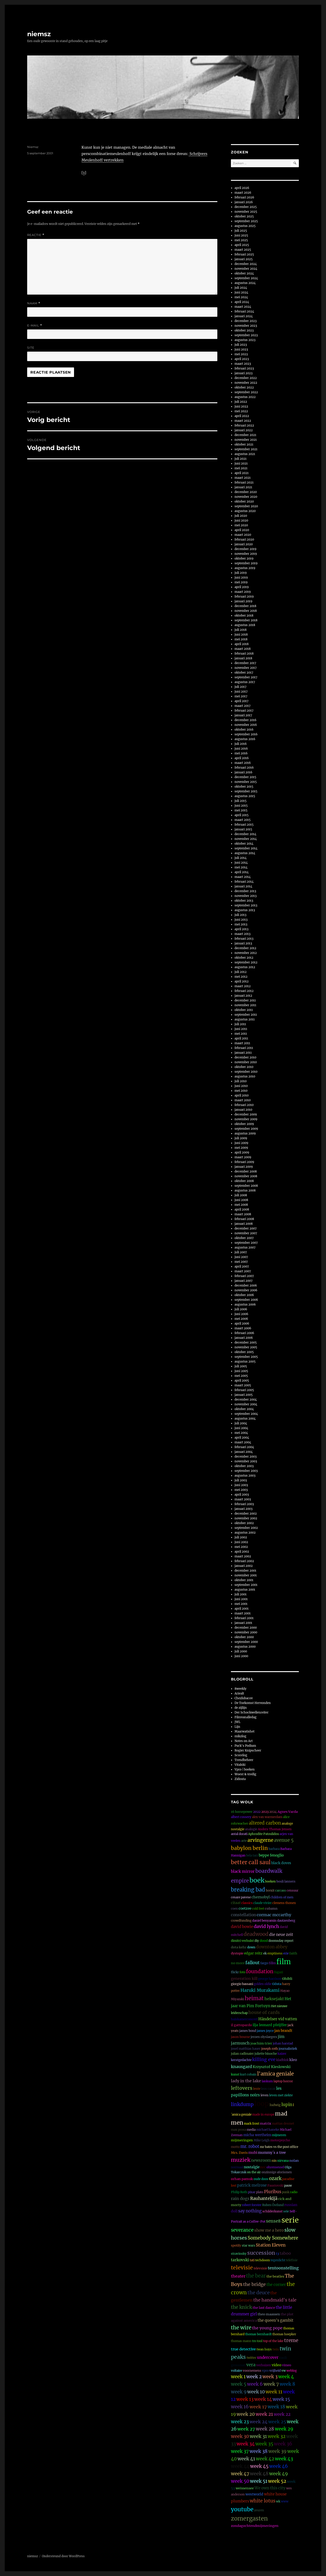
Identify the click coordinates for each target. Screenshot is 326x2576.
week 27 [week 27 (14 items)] (246, 2429)
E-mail (34, 325)
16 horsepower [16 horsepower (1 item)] (241, 1812)
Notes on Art (244, 1741)
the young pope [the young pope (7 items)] (267, 2328)
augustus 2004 (245, 1418)
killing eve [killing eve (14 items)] (264, 2059)
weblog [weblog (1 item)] (291, 2371)
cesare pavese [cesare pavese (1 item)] (241, 1897)
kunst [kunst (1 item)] (235, 2074)
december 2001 (245, 1571)
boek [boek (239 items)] (256, 1880)
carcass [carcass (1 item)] (280, 1890)
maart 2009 (243, 1157)
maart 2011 (242, 1043)
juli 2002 (241, 1537)
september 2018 (246, 620)
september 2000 (246, 1642)
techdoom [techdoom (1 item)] (262, 2260)
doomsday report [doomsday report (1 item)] (280, 1941)
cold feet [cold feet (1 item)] (258, 1909)
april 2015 (242, 815)
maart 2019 (243, 592)
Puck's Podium (245, 1746)
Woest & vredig (245, 1774)
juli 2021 (241, 459)
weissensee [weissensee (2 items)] (245, 2488)
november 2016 (246, 725)
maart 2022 (243, 421)
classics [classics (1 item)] (247, 1903)
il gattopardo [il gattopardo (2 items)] (241, 2025)
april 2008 (242, 1209)
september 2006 (246, 1300)
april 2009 (242, 1152)
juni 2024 (241, 292)
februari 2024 (244, 311)
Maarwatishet (244, 1731)
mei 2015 (241, 810)
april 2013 (241, 929)
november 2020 (246, 497)
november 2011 (245, 1005)
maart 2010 (243, 1100)
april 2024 (242, 302)
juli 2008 (241, 1195)
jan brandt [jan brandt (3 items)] (283, 2030)
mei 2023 (241, 354)
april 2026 (242, 188)
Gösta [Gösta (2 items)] (276, 1984)
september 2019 (246, 563)
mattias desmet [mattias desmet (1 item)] (283, 2124)
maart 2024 (243, 307)
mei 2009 (241, 1148)
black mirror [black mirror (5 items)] (243, 1871)
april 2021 (242, 473)
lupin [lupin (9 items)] (286, 2104)
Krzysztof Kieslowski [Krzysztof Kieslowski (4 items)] (271, 2066)
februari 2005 (244, 1390)
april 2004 (242, 1437)
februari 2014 (244, 882)
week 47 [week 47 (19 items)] (240, 2474)
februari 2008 (244, 1219)
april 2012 (242, 981)
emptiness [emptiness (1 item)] (275, 1953)
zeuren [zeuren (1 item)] (259, 2510)
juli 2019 (241, 573)
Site (30, 347)
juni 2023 (241, 349)
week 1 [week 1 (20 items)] (238, 2377)
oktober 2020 (244, 501)
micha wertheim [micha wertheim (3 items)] (257, 2135)
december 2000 (246, 1628)
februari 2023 (244, 368)
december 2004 (246, 1399)
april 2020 (242, 530)
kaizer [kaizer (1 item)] (282, 2054)
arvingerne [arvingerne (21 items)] (260, 1840)
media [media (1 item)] (251, 2130)
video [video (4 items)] (276, 2365)
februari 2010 (244, 1105)
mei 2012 (241, 977)
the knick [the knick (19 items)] (241, 2307)
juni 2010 (241, 1086)
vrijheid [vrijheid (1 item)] (275, 2371)
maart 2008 (243, 1214)
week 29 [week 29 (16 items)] (284, 2429)
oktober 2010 (244, 1067)
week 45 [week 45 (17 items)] (259, 2466)
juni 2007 (241, 1257)
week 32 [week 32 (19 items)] (276, 2436)
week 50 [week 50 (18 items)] (240, 2481)
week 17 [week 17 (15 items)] (258, 2406)
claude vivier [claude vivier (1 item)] (262, 1903)
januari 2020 (244, 544)
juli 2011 (240, 1024)
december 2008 (246, 1171)
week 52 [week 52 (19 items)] (277, 2481)
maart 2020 (243, 535)
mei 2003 (241, 1490)
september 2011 (246, 1015)
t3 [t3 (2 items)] (277, 2254)
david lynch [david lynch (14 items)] (266, 1926)
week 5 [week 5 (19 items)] (238, 2384)
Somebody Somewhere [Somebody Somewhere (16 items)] (273, 2238)
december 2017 (245, 663)
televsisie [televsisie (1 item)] (260, 2268)
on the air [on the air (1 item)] (254, 2172)
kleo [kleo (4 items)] (293, 2059)
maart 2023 (243, 364)
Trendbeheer (244, 1760)
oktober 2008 (244, 1181)
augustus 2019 (245, 568)
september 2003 (246, 1471)
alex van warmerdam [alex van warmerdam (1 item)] (267, 1817)
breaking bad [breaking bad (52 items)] (248, 1889)
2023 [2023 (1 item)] (264, 1812)
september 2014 (246, 848)
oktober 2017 (244, 672)
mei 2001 (241, 1604)
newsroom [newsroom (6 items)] (261, 2160)
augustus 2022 (245, 397)
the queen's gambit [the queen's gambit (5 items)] (275, 2320)
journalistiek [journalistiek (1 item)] (288, 2049)
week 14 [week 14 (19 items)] (263, 2399)
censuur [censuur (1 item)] (292, 1890)
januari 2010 (243, 1110)
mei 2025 (241, 240)
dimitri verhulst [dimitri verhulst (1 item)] (242, 1941)
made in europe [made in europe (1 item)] (263, 2114)
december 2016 (245, 720)
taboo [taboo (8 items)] (285, 2253)
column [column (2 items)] (271, 1908)
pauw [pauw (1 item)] (288, 2186)
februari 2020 (244, 539)
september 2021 (246, 449)
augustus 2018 (245, 625)
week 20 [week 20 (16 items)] (246, 2414)
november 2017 (246, 668)
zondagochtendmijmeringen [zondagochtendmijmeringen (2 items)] (254, 2526)
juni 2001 (241, 1599)
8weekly (240, 1689)
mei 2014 (241, 867)
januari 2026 (244, 202)
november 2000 (246, 1632)
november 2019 (246, 554)
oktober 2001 (244, 1580)
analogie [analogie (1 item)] (251, 1829)
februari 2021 (244, 482)
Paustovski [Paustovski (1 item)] (275, 2186)
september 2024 (246, 278)
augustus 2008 (245, 1190)
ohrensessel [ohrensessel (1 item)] (275, 2167)
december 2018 (245, 606)
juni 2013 (241, 920)
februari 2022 (244, 425)
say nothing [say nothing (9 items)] (250, 2211)
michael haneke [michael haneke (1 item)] (267, 2130)
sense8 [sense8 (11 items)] (273, 2221)
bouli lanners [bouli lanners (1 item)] (285, 1881)
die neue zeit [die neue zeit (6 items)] (281, 1934)
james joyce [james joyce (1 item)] (265, 2031)
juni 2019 (241, 577)
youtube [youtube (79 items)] (242, 2509)
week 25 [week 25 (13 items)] (277, 2421)
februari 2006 (244, 1333)
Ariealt (239, 1693)
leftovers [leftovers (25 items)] (241, 2088)
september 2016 (246, 734)
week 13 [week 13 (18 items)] (245, 2399)
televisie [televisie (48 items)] (242, 2267)
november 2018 (246, 611)
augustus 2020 (245, 511)
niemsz (39, 34)
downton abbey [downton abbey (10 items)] (272, 1946)
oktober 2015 (244, 787)
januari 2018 (243, 658)
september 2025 (246, 221)
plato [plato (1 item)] (259, 2192)
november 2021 (246, 440)
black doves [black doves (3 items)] (281, 1863)
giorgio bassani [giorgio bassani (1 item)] (242, 1984)
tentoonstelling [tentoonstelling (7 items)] (283, 2268)
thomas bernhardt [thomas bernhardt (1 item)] (258, 2334)
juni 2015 (241, 806)
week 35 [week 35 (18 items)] (264, 2444)
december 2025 (246, 207)
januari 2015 (243, 829)
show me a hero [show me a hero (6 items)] (269, 2230)
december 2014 (245, 834)
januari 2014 (243, 886)
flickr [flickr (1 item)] (235, 1972)
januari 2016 (243, 772)
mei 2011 (241, 1034)
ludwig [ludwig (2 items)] (275, 2105)
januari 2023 (243, 373)
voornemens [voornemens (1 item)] (252, 2371)
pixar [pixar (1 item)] (251, 2192)
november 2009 (246, 1119)
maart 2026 (243, 193)
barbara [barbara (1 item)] (274, 1849)
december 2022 (246, 378)
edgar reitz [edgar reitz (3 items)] (253, 1953)
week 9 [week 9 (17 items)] (239, 2392)
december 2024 (246, 264)
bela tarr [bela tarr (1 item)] (252, 1855)
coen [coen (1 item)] (234, 1909)
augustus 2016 (245, 739)
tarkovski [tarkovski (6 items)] (240, 2259)
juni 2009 (241, 1143)
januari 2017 (243, 715)
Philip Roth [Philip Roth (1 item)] (239, 2192)
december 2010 (245, 1057)
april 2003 (242, 1495)
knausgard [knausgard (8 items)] (241, 2066)
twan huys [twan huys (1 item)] (264, 2349)
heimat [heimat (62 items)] (254, 1998)
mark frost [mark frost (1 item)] (251, 2124)
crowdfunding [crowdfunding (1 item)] (241, 1921)
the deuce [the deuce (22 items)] (258, 2293)
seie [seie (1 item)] (286, 2211)
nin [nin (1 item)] (274, 2161)
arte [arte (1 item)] (244, 1841)
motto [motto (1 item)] (235, 2147)
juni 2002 (241, 1542)
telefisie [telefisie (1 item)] (291, 2260)
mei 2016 (241, 753)
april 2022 (242, 416)
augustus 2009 (245, 1133)
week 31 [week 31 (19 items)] (258, 2436)
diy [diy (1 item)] (256, 1941)
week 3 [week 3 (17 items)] (270, 2377)
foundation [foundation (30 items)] (259, 1971)
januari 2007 (244, 1281)
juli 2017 (241, 687)
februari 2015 (244, 825)
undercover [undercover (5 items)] (267, 2357)
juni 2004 (241, 1428)
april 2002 (242, 1552)
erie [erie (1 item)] (286, 1953)
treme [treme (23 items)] (291, 2340)
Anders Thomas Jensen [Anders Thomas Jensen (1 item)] (275, 1829)
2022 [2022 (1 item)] (257, 1812)
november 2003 (246, 1461)
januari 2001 (243, 1623)
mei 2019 (241, 582)
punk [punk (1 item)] (285, 2192)
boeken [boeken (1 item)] (270, 1881)
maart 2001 (243, 1613)
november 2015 (246, 782)
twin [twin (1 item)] (275, 2349)
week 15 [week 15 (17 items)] (281, 2399)
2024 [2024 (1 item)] (273, 1812)
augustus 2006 (245, 1304)
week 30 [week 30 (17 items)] (240, 2436)
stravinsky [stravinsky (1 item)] (239, 2254)
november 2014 (246, 839)
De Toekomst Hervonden (253, 1703)
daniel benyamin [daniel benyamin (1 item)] (264, 1921)
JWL (237, 1722)
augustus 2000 (245, 1647)
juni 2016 (241, 749)
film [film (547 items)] (283, 1961)
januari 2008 (244, 1224)
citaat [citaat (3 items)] (236, 1903)
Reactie (35, 235)
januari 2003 (243, 1509)
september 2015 (246, 791)
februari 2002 (244, 1561)
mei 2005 (241, 1376)
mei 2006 (241, 1319)
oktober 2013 (244, 901)
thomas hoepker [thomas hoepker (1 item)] (284, 2334)
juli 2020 (241, 516)
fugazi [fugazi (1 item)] (278, 1972)
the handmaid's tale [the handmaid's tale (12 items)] (274, 2300)
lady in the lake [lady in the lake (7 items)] (246, 2080)
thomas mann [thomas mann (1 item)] (241, 2341)
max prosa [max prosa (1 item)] (238, 2130)
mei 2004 (241, 1433)
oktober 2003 (244, 1466)
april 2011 (241, 1038)
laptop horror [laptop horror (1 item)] (283, 2081)
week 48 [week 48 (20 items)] (259, 2474)
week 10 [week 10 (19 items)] (256, 2392)
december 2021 (245, 435)
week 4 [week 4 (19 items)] (286, 2377)
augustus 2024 (245, 283)
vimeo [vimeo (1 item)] (286, 2365)
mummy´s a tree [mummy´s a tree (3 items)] (272, 2152)
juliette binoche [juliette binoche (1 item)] (265, 2054)
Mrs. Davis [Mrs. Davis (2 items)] (239, 2153)
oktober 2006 (244, 1295)
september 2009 (246, 1129)
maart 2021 (243, 478)
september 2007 (246, 1243)
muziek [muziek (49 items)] (240, 2160)
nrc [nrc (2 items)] (263, 2167)
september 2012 (246, 962)
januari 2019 (243, 601)
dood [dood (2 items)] (264, 1941)
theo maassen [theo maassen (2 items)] (269, 2314)
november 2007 (246, 1233)
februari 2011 (244, 1048)
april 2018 (242, 644)
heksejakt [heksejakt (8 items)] (274, 1998)
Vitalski (240, 1765)
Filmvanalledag (245, 1717)
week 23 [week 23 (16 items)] (240, 2421)
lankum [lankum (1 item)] (267, 2081)
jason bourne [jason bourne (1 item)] (240, 2037)
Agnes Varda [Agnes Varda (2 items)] (288, 1812)
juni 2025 (241, 235)
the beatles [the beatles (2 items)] (275, 2276)
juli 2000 (241, 1651)
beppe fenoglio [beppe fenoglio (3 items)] (271, 1855)
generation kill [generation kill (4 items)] (244, 1978)
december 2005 (246, 1342)
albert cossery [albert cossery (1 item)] (241, 1817)
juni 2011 (241, 1029)
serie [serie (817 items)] (290, 2220)
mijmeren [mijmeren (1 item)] (279, 2135)
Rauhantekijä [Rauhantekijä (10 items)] (263, 2198)
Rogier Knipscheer (248, 1750)
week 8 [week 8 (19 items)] (287, 2384)
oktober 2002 (244, 1523)
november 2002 (246, 1518)
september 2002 (246, 1528)
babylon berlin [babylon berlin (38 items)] (249, 1848)
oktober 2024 (244, 273)
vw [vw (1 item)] (283, 2371)
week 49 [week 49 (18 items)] (278, 2474)
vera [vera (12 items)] (251, 2364)
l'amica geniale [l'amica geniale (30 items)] (275, 2074)
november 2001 (246, 1575)
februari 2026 (244, 197)
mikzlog (240, 1736)
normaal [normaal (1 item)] (237, 2167)
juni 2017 (241, 691)
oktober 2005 (244, 1352)
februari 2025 (244, 254)
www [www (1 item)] (284, 2501)
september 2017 (246, 677)
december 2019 (245, 549)
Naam (33, 303)
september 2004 (246, 1414)
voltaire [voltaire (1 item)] (236, 2371)
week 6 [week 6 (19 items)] (255, 2384)
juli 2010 (241, 1081)
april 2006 (242, 1323)
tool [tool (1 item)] (259, 2341)
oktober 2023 (244, 330)
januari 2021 (243, 487)
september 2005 (246, 1357)
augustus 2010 (245, 1076)
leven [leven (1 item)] (264, 2095)
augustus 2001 (245, 1590)
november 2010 (246, 1062)
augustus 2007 (245, 1247)
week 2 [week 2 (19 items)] (254, 2377)
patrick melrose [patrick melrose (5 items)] (252, 2185)
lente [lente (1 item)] (256, 2089)
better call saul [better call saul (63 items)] (251, 1862)
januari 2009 (244, 1167)
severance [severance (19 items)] (242, 2230)
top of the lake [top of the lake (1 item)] (273, 2341)
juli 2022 (241, 402)
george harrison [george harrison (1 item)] (269, 1979)
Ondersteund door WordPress (63, 2556)
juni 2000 (241, 1656)
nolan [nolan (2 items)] (294, 2161)
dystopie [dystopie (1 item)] (237, 1953)
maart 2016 (243, 763)
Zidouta (240, 1779)
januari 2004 (244, 1452)
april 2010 (242, 1095)
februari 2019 (244, 596)
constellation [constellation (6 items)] (243, 1914)
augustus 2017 (245, 682)
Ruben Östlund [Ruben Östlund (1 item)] (273, 2205)
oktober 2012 (244, 958)
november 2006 (246, 1290)
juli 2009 (241, 1138)
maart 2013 (242, 934)
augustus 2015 (245, 796)
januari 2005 (244, 1395)
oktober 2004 (244, 1409)
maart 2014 (243, 877)
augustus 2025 (245, 226)
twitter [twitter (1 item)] (251, 2358)
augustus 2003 (245, 1475)
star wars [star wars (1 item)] (248, 2245)
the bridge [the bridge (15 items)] (254, 2284)
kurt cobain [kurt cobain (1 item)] (248, 2074)
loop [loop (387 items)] (261, 2103)
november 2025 (246, 212)
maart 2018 (243, 649)
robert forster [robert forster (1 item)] (251, 2205)
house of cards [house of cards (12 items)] (264, 2012)
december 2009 (246, 1114)
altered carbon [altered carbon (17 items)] (265, 1823)
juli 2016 (241, 744)
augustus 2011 (245, 1019)
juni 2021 (241, 463)
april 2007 (242, 1266)
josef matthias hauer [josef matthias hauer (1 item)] (246, 2049)
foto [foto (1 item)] (242, 1972)
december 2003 (245, 1456)
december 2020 (246, 492)
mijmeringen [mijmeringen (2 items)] (242, 2140)
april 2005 (242, 1380)
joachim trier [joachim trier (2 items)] (261, 2043)
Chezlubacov (244, 1698)
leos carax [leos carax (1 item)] (268, 2089)
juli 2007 (241, 1252)
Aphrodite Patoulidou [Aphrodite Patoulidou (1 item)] (263, 1834)
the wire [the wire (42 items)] (241, 2327)
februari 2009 (244, 1162)
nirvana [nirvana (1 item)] (283, 2161)
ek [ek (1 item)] (265, 1953)
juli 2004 (241, 1423)
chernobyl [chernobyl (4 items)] (261, 1897)
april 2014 (242, 872)
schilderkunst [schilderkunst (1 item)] (272, 2211)
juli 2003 (241, 1480)
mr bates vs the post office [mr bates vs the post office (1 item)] (279, 2147)
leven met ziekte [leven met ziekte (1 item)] (281, 2095)
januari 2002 (244, 1566)
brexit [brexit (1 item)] (270, 1890)
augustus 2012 (245, 967)
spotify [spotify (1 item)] (236, 2245)
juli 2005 (241, 1366)
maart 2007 (243, 1271)
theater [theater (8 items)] (238, 2276)
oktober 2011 (244, 1010)
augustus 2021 (245, 454)
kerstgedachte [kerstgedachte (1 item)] (241, 2060)
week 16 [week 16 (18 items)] (240, 2407)
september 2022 (246, 392)
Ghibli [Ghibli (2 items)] (287, 1979)
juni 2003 (241, 1485)
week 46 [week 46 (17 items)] (278, 2466)
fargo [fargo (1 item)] (264, 1963)
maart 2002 (243, 1556)
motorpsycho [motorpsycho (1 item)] (280, 2140)
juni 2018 (241, 634)
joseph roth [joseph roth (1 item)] (269, 2049)
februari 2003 (244, 1504)
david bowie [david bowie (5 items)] (242, 1926)
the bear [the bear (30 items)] (256, 2276)
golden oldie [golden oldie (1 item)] (262, 1984)
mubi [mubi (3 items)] (252, 2152)
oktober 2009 (244, 1124)
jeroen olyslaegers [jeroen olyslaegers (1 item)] (264, 2037)
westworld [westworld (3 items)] (254, 2494)
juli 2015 (241, 801)
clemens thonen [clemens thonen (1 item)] (284, 1903)
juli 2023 (241, 345)
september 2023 (246, 335)
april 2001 (242, 1609)
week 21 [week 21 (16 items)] (264, 2414)
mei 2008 (241, 1205)
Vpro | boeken (245, 1769)
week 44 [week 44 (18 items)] (240, 2466)
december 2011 (245, 1000)
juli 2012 (241, 972)
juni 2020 (241, 520)
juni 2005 (241, 1371)
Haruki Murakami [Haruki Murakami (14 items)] (260, 1990)
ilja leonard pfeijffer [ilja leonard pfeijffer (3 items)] (270, 2025)
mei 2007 (241, 1262)
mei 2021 (241, 468)
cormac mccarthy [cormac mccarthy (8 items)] (274, 1914)
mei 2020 (241, 525)
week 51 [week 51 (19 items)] (258, 2481)
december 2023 (245, 321)
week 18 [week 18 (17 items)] (276, 2407)
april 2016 (242, 758)
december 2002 (246, 1514)
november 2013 (245, 896)
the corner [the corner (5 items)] (276, 2284)
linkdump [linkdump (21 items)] (242, 2104)
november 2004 (246, 1404)
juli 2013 (240, 915)
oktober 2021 (244, 444)
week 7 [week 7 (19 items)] (271, 2384)
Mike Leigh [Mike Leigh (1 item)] (262, 2140)
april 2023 (242, 359)
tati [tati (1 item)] (252, 2260)
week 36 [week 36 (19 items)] (283, 2444)
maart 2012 (243, 986)
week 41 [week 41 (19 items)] (246, 2459)
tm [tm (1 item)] (254, 2341)
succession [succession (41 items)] (261, 2253)
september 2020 (246, 506)
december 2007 (246, 1228)
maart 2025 (243, 250)
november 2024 (246, 269)
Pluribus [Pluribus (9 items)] (272, 2191)
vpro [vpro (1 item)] (265, 2371)
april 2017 (242, 701)
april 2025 (242, 245)
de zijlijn (241, 1708)
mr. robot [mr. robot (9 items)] (249, 2146)
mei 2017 (241, 696)
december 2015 (245, 777)
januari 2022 (244, 430)
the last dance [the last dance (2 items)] (264, 2308)
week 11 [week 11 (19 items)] (274, 2392)
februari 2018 (244, 653)
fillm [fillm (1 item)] (272, 1963)
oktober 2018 (244, 615)
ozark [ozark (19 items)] (275, 2178)
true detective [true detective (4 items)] (243, 2349)
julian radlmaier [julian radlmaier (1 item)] (242, 2054)
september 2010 (246, 1072)
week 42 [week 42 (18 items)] (265, 2459)
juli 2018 (241, 630)
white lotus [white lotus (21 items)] (262, 2501)
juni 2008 (241, 1200)
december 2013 (245, 891)
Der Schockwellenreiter (251, 1712)
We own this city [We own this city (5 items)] (269, 2488)
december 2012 (245, 948)
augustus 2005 (245, 1361)
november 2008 (246, 1176)
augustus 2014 (245, 853)
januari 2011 (243, 1053)
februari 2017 (244, 711)
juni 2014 (241, 863)
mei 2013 (241, 924)
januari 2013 (243, 943)
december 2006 (246, 1285)
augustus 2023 (245, 340)
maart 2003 (243, 1499)
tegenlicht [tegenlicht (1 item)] (278, 2260)
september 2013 (246, 905)
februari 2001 (244, 1618)
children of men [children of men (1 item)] (281, 1897)
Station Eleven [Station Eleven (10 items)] (270, 2245)
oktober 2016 (244, 730)
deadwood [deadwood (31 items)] (256, 1934)
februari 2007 (244, 1276)
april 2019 (242, 587)
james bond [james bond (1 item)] (247, 2031)
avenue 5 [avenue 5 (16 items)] (284, 1840)
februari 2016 (244, 768)
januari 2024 (244, 316)
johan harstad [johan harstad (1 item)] (283, 2043)
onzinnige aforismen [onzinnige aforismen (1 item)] (276, 2172)
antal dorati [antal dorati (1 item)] (239, 1834)
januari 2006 (244, 1338)
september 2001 (246, 1585)
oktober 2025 (244, 216)
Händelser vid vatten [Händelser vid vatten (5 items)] (277, 2019)
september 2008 (246, 1186)
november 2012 (246, 953)
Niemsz (32, 147)
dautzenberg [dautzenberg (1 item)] (286, 1921)
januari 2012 (243, 996)
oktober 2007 (244, 1238)
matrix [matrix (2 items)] (265, 2123)
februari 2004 (244, 1447)
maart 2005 (243, 1385)
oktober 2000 (244, 1637)
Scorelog (241, 1755)
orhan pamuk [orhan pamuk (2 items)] (242, 2179)
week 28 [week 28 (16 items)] (265, 2429)
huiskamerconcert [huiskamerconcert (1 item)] (244, 2019)
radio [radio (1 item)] (293, 2192)
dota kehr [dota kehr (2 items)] (239, 1947)
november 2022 (246, 383)
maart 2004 (243, 1442)
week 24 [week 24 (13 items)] (258, 2421)
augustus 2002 (245, 1533)
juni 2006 (241, 1314)
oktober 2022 (244, 387)
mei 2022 (241, 411)
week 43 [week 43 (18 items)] (284, 2459)
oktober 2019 (244, 558)
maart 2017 (243, 706)
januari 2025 (244, 259)
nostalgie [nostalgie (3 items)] (251, 2167)
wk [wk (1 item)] (278, 2501)
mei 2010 (241, 1091)
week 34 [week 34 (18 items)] (246, 2444)
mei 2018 (241, 639)
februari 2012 (244, 991)
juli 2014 (241, 858)
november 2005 (246, 1347)
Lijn (237, 1727)
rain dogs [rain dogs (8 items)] (240, 2198)
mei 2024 (241, 297)
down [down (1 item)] (251, 1947)
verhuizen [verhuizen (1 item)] (263, 2365)
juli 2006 (241, 1309)
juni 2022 (241, 406)
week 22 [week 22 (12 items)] (282, 2414)
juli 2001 (241, 1594)
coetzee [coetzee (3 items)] (245, 1908)
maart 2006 (243, 1328)
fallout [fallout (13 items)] (252, 1962)
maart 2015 (243, 820)
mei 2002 (241, 1547)
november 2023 (246, 326)
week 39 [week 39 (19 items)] (277, 2451)
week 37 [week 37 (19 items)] (240, 2451)
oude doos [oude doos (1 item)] (261, 2179)
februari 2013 (244, 939)
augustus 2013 (245, 910)
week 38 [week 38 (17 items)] (258, 2451)
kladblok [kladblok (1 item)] (282, 2060)
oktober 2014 (244, 844)
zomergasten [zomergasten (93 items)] (249, 2518)
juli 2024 (241, 288)
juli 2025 (241, 231)
